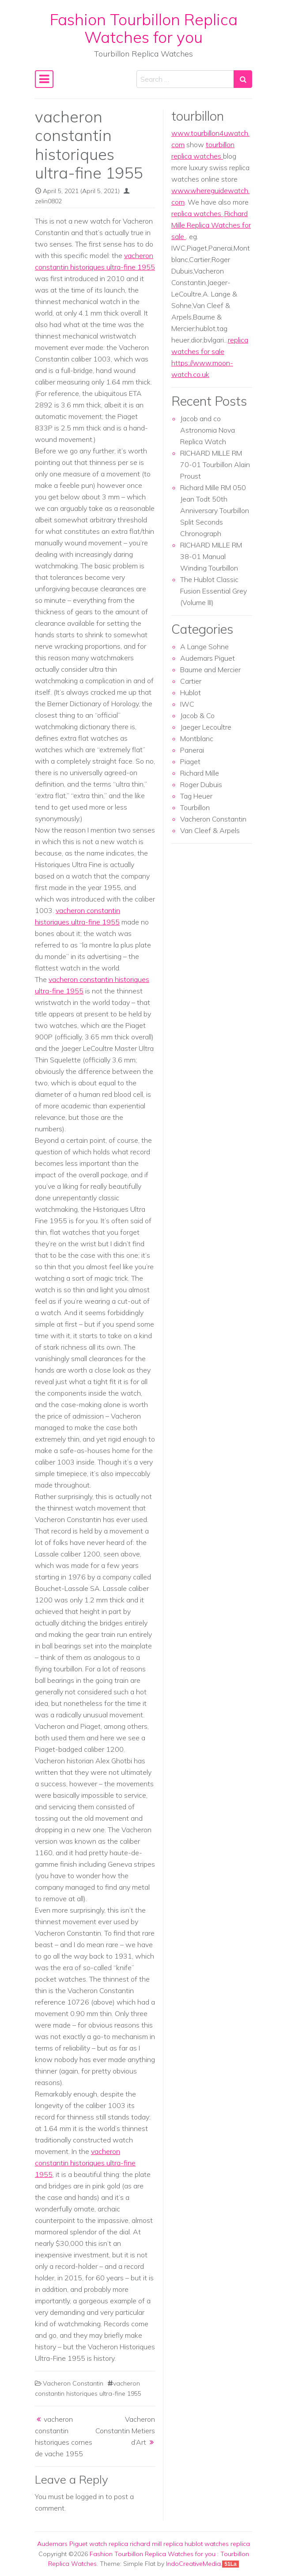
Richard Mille (199, 773)
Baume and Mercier (210, 669)
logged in (90, 2496)
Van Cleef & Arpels (210, 830)
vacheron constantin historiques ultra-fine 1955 (85, 2163)
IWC (187, 704)
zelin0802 (48, 201)
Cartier (190, 681)
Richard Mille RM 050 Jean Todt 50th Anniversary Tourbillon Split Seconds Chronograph (214, 510)
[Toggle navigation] (44, 79)
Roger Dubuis (201, 784)
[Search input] (185, 79)
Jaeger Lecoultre (205, 727)
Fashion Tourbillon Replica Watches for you (144, 28)
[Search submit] (243, 79)
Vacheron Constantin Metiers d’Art (125, 2431)
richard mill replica (156, 2544)
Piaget (190, 761)
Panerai (192, 750)
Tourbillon (195, 807)
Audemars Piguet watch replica (82, 2544)
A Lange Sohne (204, 646)
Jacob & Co (197, 715)
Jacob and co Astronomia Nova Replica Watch (207, 430)
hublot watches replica (217, 2544)
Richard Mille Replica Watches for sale (211, 225)
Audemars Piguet (207, 658)
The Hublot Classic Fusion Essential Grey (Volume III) (213, 591)
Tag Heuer (196, 795)
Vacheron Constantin (73, 2383)
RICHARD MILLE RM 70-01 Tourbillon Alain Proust (215, 464)
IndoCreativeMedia (193, 2564)
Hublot (190, 692)
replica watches (197, 213)
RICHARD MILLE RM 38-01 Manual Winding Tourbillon (211, 556)
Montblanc (196, 738)
